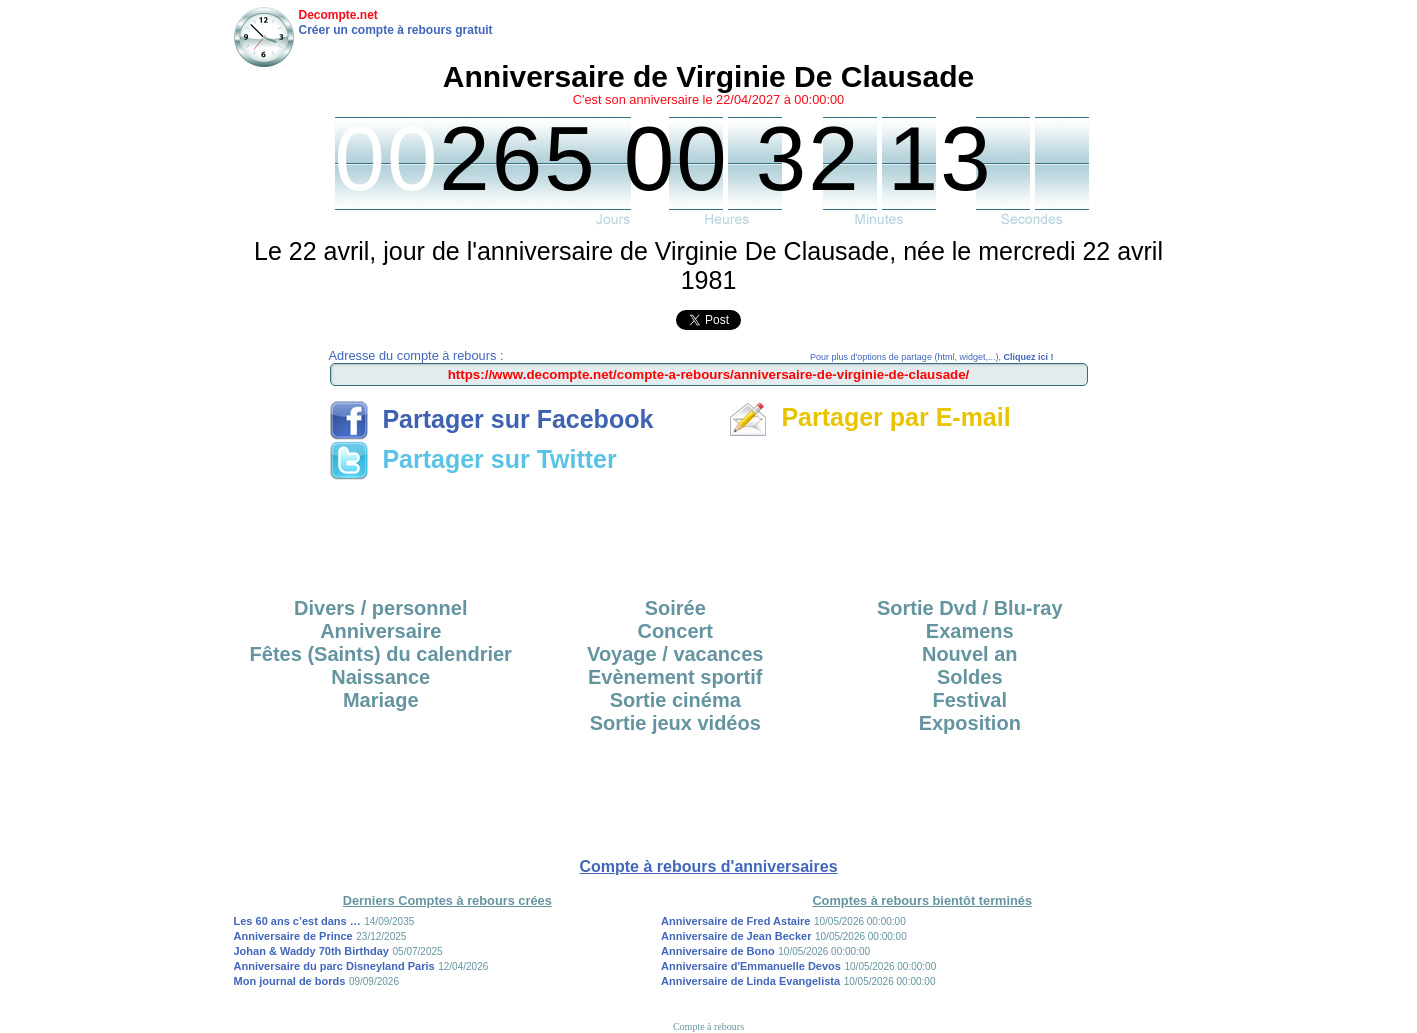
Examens (970, 631)
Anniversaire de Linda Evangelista (750, 981)
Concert (675, 631)
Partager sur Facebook (491, 419)
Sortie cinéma (675, 700)
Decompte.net (338, 15)
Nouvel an (970, 654)
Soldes (970, 677)
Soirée (675, 608)
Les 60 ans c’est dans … (297, 921)
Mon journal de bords (290, 981)
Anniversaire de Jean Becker (736, 936)
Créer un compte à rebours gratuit (396, 30)
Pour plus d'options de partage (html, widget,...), (931, 357)
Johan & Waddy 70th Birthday (311, 951)
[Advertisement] (709, 532)
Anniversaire (380, 631)
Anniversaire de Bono (718, 951)
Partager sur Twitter (473, 459)
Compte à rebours (708, 1026)
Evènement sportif (675, 677)
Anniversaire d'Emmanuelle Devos (751, 966)
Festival (970, 700)
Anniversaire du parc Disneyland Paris (334, 966)
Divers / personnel (380, 608)
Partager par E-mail (869, 417)
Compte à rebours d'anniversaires (708, 866)
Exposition (970, 723)
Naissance (380, 677)
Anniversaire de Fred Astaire (735, 921)
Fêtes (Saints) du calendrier (381, 654)
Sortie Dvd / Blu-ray (970, 608)
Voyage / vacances (675, 654)
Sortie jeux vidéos (675, 723)
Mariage (381, 700)
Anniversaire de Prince (293, 936)
